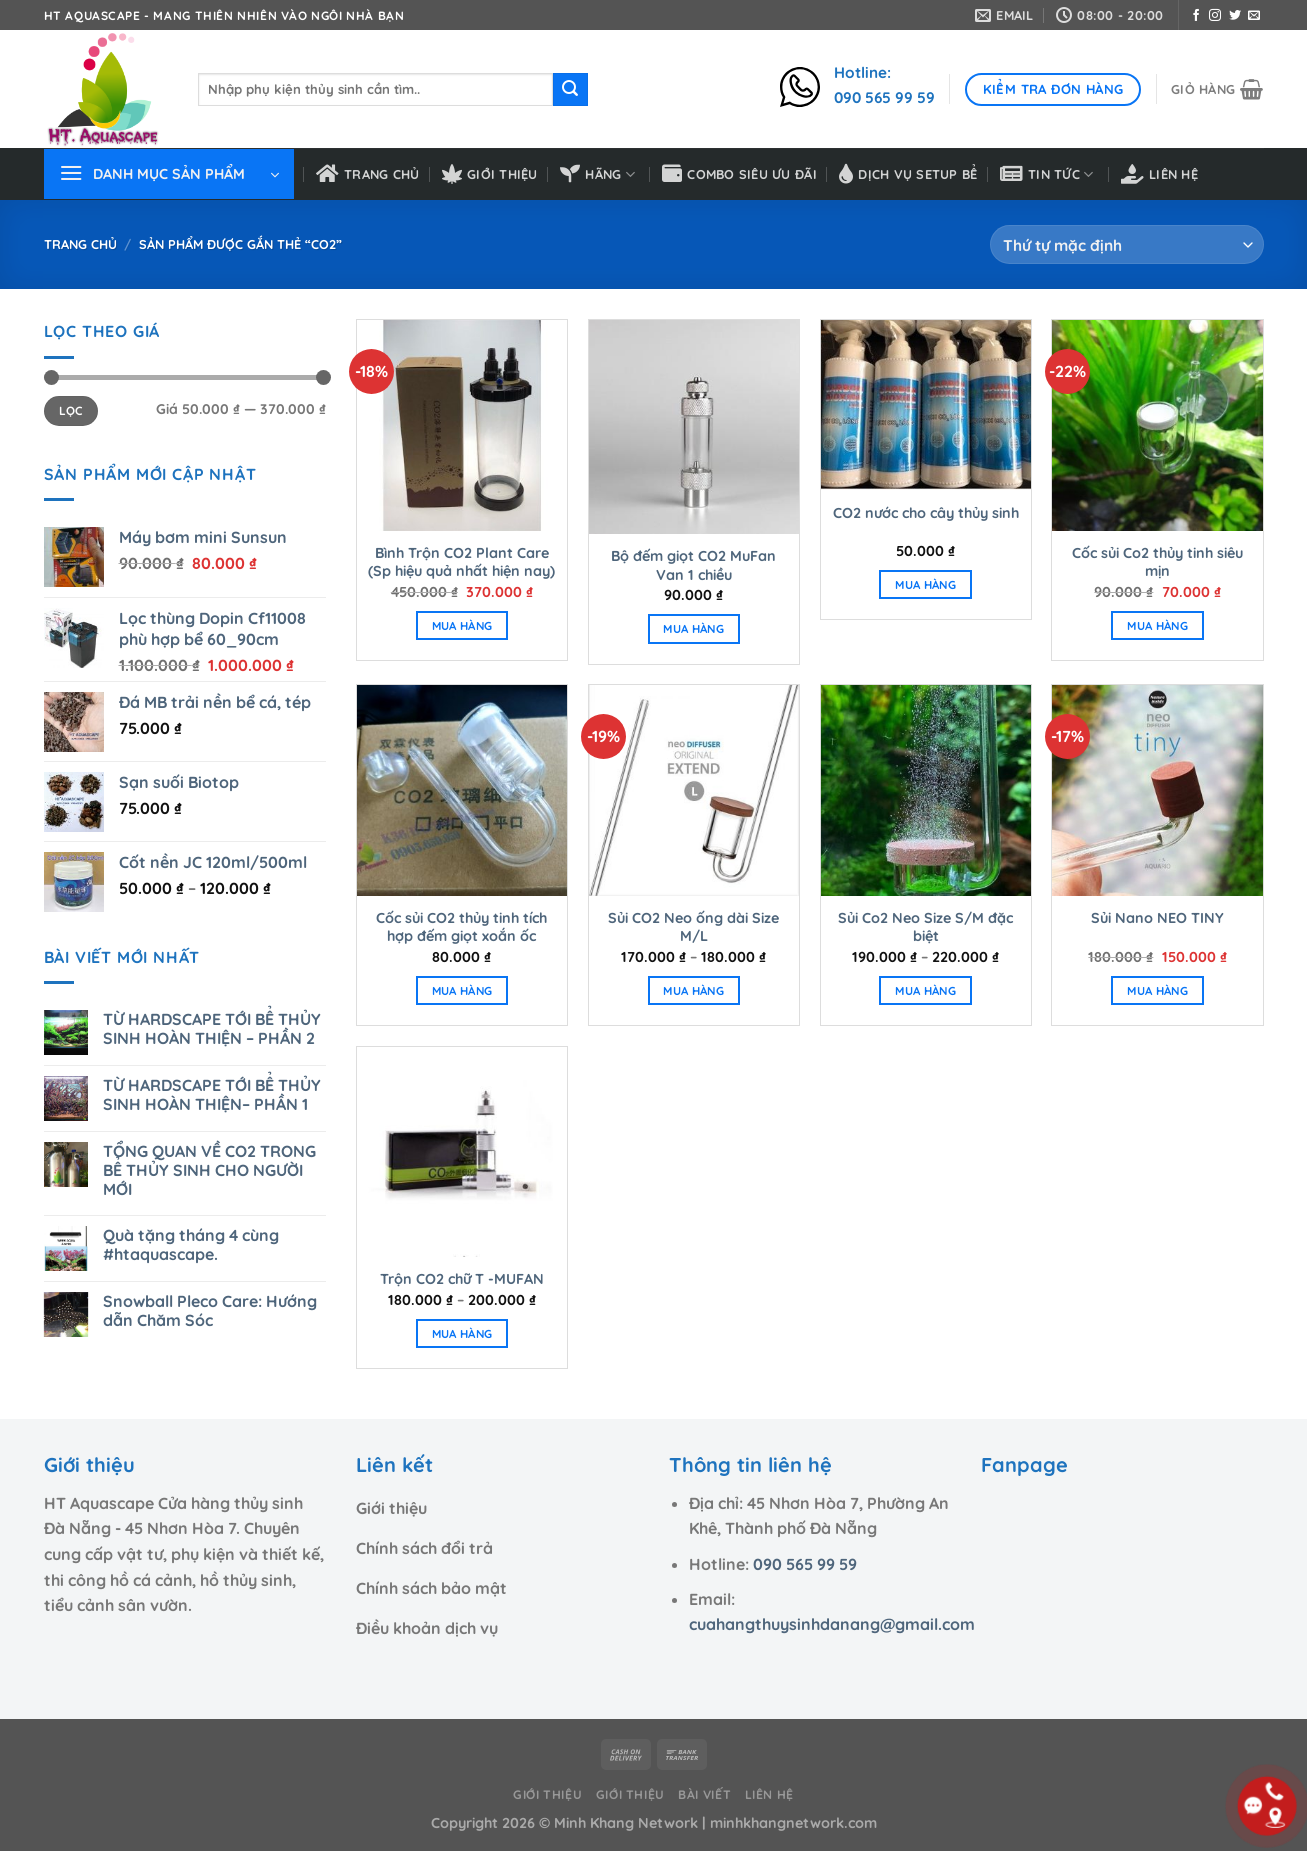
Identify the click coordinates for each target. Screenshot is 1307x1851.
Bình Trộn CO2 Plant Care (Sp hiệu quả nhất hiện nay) (461, 562)
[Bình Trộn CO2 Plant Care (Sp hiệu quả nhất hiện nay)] (462, 425)
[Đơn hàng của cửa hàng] (1126, 244)
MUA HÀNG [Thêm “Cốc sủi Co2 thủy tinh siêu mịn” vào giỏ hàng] (1157, 625)
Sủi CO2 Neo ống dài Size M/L (693, 927)
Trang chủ (368, 174)
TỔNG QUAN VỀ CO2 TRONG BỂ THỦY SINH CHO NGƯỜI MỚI (209, 1170)
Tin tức (1047, 174)
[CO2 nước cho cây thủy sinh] (926, 405)
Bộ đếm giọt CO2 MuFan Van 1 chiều (693, 565)
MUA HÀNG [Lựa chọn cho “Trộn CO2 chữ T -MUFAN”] (462, 1333)
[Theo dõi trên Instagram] (1215, 16)
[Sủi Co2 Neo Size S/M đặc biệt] (926, 790)
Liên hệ (1159, 174)
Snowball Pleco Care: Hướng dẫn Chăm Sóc (210, 1311)
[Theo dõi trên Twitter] (1235, 16)
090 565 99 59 (805, 1564)
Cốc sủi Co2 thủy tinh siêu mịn (1157, 562)
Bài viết (704, 1794)
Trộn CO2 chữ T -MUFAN (462, 1279)
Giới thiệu (490, 174)
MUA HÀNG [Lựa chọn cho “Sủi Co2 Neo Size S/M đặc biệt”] (925, 990)
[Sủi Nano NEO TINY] (1157, 790)
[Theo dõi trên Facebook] (1196, 16)
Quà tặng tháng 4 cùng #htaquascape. (191, 1245)
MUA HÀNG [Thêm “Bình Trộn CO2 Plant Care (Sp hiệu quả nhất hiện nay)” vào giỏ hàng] (462, 625)
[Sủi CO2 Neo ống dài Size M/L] (694, 790)
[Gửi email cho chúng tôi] (1254, 16)
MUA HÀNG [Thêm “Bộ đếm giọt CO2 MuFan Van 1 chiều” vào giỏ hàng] (693, 628)
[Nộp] (570, 90)
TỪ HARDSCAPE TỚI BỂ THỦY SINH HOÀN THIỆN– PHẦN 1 (212, 1095)
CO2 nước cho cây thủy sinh (926, 513)
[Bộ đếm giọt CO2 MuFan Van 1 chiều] (694, 427)
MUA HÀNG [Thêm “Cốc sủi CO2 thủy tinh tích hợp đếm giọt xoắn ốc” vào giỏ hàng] (462, 990)
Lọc (71, 410)
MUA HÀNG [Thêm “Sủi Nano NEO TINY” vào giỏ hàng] (1157, 990)
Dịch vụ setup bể (908, 174)
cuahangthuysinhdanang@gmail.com (832, 1624)
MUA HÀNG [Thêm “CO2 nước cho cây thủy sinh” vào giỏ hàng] (925, 584)
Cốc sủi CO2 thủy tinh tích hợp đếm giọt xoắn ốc (461, 927)
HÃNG (597, 174)
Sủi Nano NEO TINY (1157, 918)
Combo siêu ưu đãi (739, 174)
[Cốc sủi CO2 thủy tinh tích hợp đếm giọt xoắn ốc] (462, 790)
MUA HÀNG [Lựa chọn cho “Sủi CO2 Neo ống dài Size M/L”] (693, 990)
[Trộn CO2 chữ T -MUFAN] (462, 1152)
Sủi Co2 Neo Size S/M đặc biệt (925, 927)
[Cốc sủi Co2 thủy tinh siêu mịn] (1157, 425)
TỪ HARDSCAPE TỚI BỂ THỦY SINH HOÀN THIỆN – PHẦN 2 (212, 1029)
